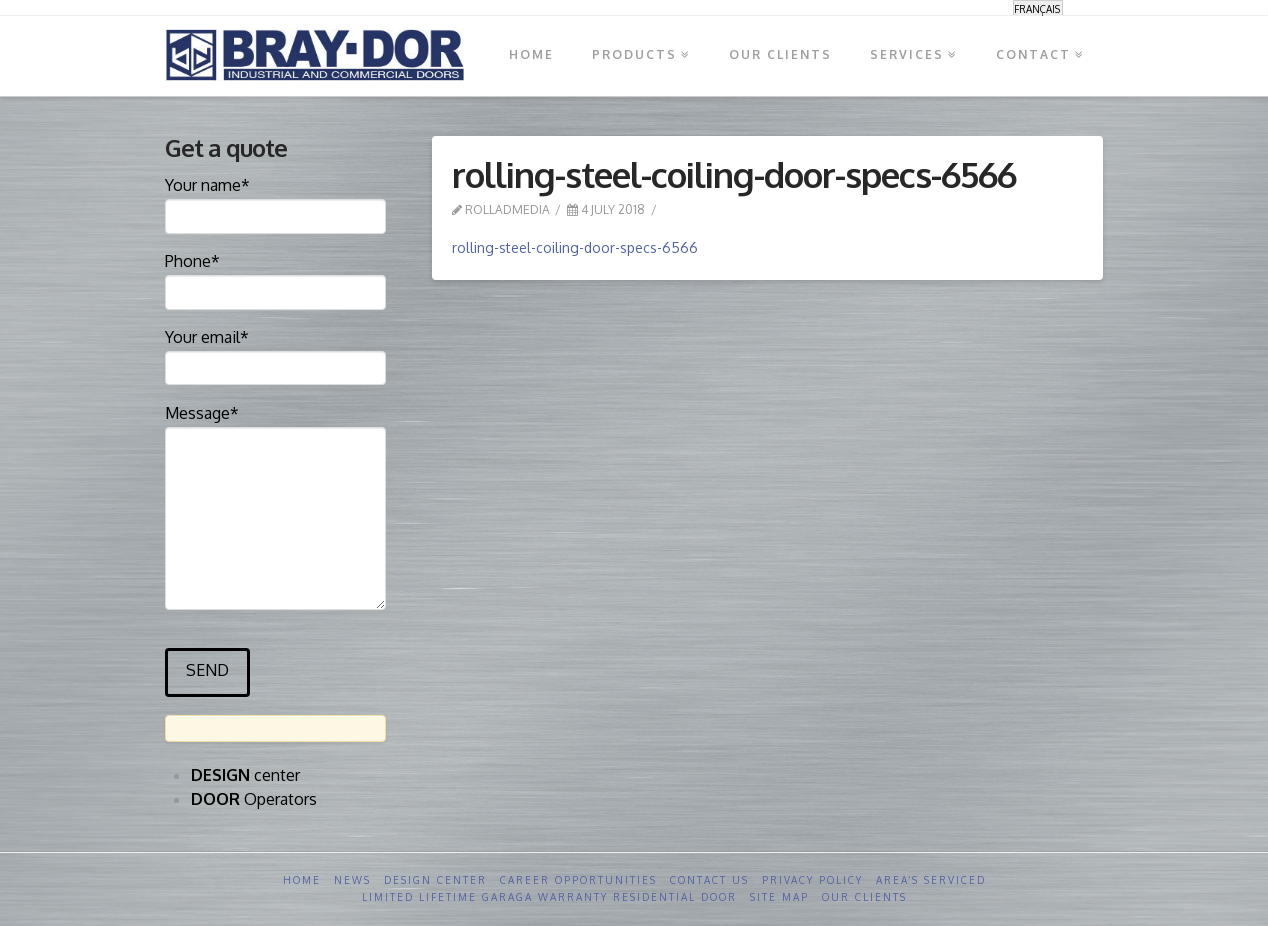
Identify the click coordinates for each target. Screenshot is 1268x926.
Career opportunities (578, 880)
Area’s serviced (931, 880)
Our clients (864, 897)
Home (302, 880)
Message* (275, 426)
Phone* (275, 278)
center (245, 775)
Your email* (275, 354)
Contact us (709, 880)
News (352, 880)
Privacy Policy (812, 880)
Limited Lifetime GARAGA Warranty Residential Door (549, 897)
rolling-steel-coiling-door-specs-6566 (575, 247)
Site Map (779, 897)
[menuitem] (1038, 8)
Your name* (275, 202)
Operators (254, 799)
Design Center (435, 880)
